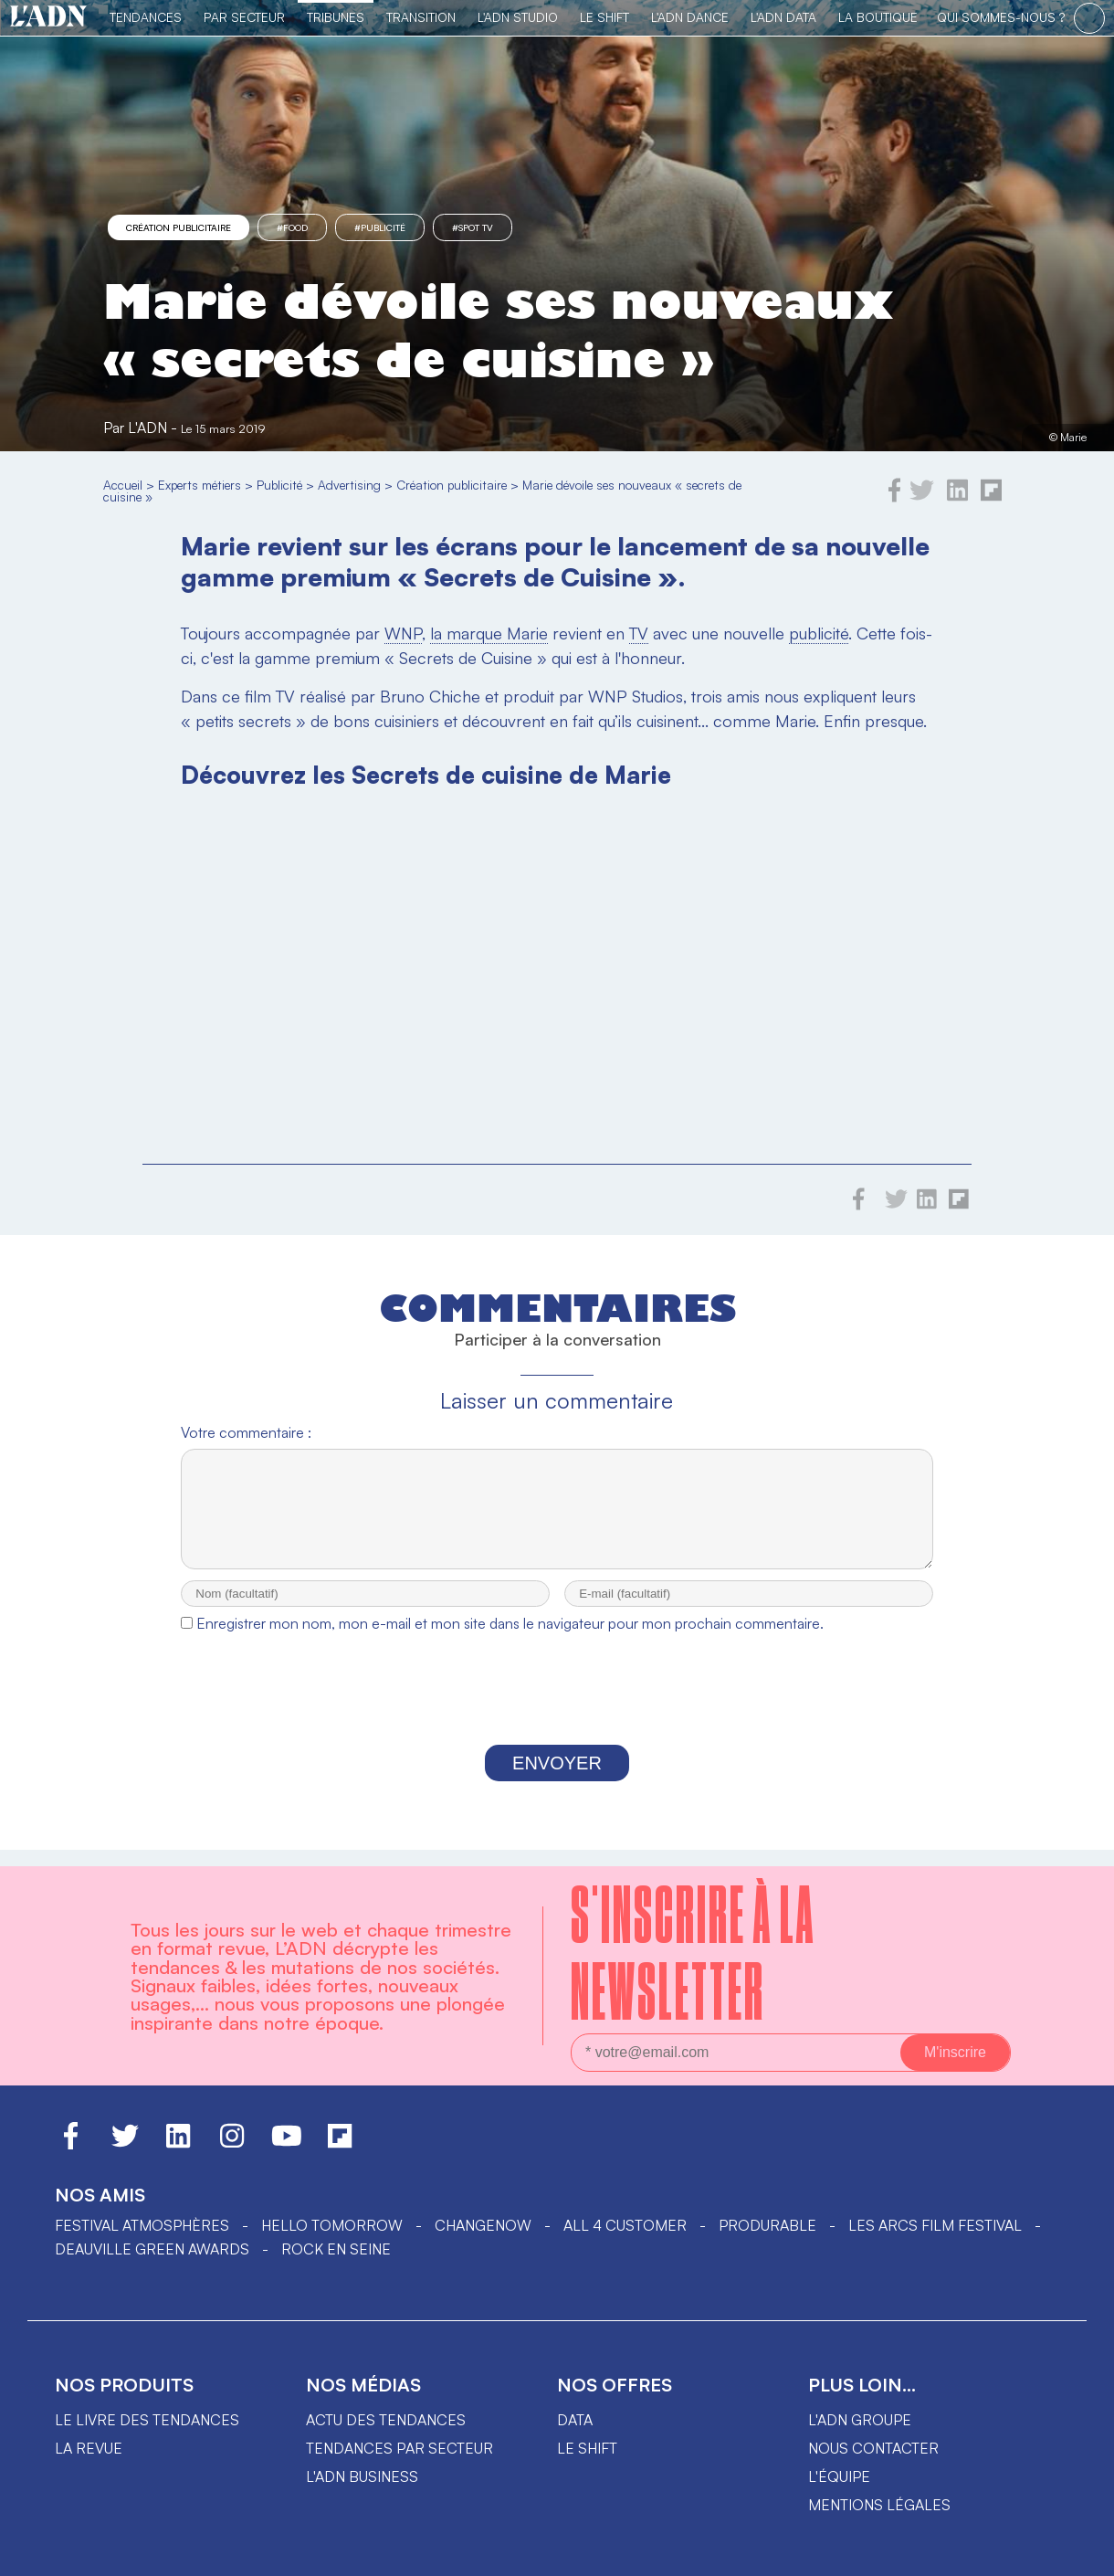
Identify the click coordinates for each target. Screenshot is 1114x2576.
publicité (818, 633)
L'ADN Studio (518, 17)
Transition (421, 17)
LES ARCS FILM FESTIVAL (935, 2225)
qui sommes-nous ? (1001, 17)
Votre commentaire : (246, 1432)
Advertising (349, 484)
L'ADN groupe (859, 2420)
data (575, 2420)
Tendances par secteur (399, 2448)
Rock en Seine (336, 2249)
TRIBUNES (335, 17)
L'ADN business (362, 2476)
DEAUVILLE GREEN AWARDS (152, 2249)
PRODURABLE (767, 2225)
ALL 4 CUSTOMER (625, 2225)
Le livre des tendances (147, 2420)
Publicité (279, 484)
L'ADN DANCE (690, 17)
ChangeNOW (483, 2225)
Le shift (587, 2448)
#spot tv (472, 227)
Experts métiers (199, 484)
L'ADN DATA (783, 17)
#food (292, 227)
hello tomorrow (332, 2225)
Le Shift (604, 17)
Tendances (146, 17)
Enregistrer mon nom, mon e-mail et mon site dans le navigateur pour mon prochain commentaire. (510, 1640)
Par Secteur (244, 17)
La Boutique (878, 17)
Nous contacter (873, 2448)
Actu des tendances (386, 2420)
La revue (88, 2448)
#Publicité (379, 227)
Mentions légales (879, 2505)
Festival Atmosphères (142, 2225)
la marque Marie (489, 633)
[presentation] (557, 1710)
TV (638, 633)
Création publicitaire (178, 227)
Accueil (122, 484)
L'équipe (839, 2476)
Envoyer (557, 1779)
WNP (403, 633)
